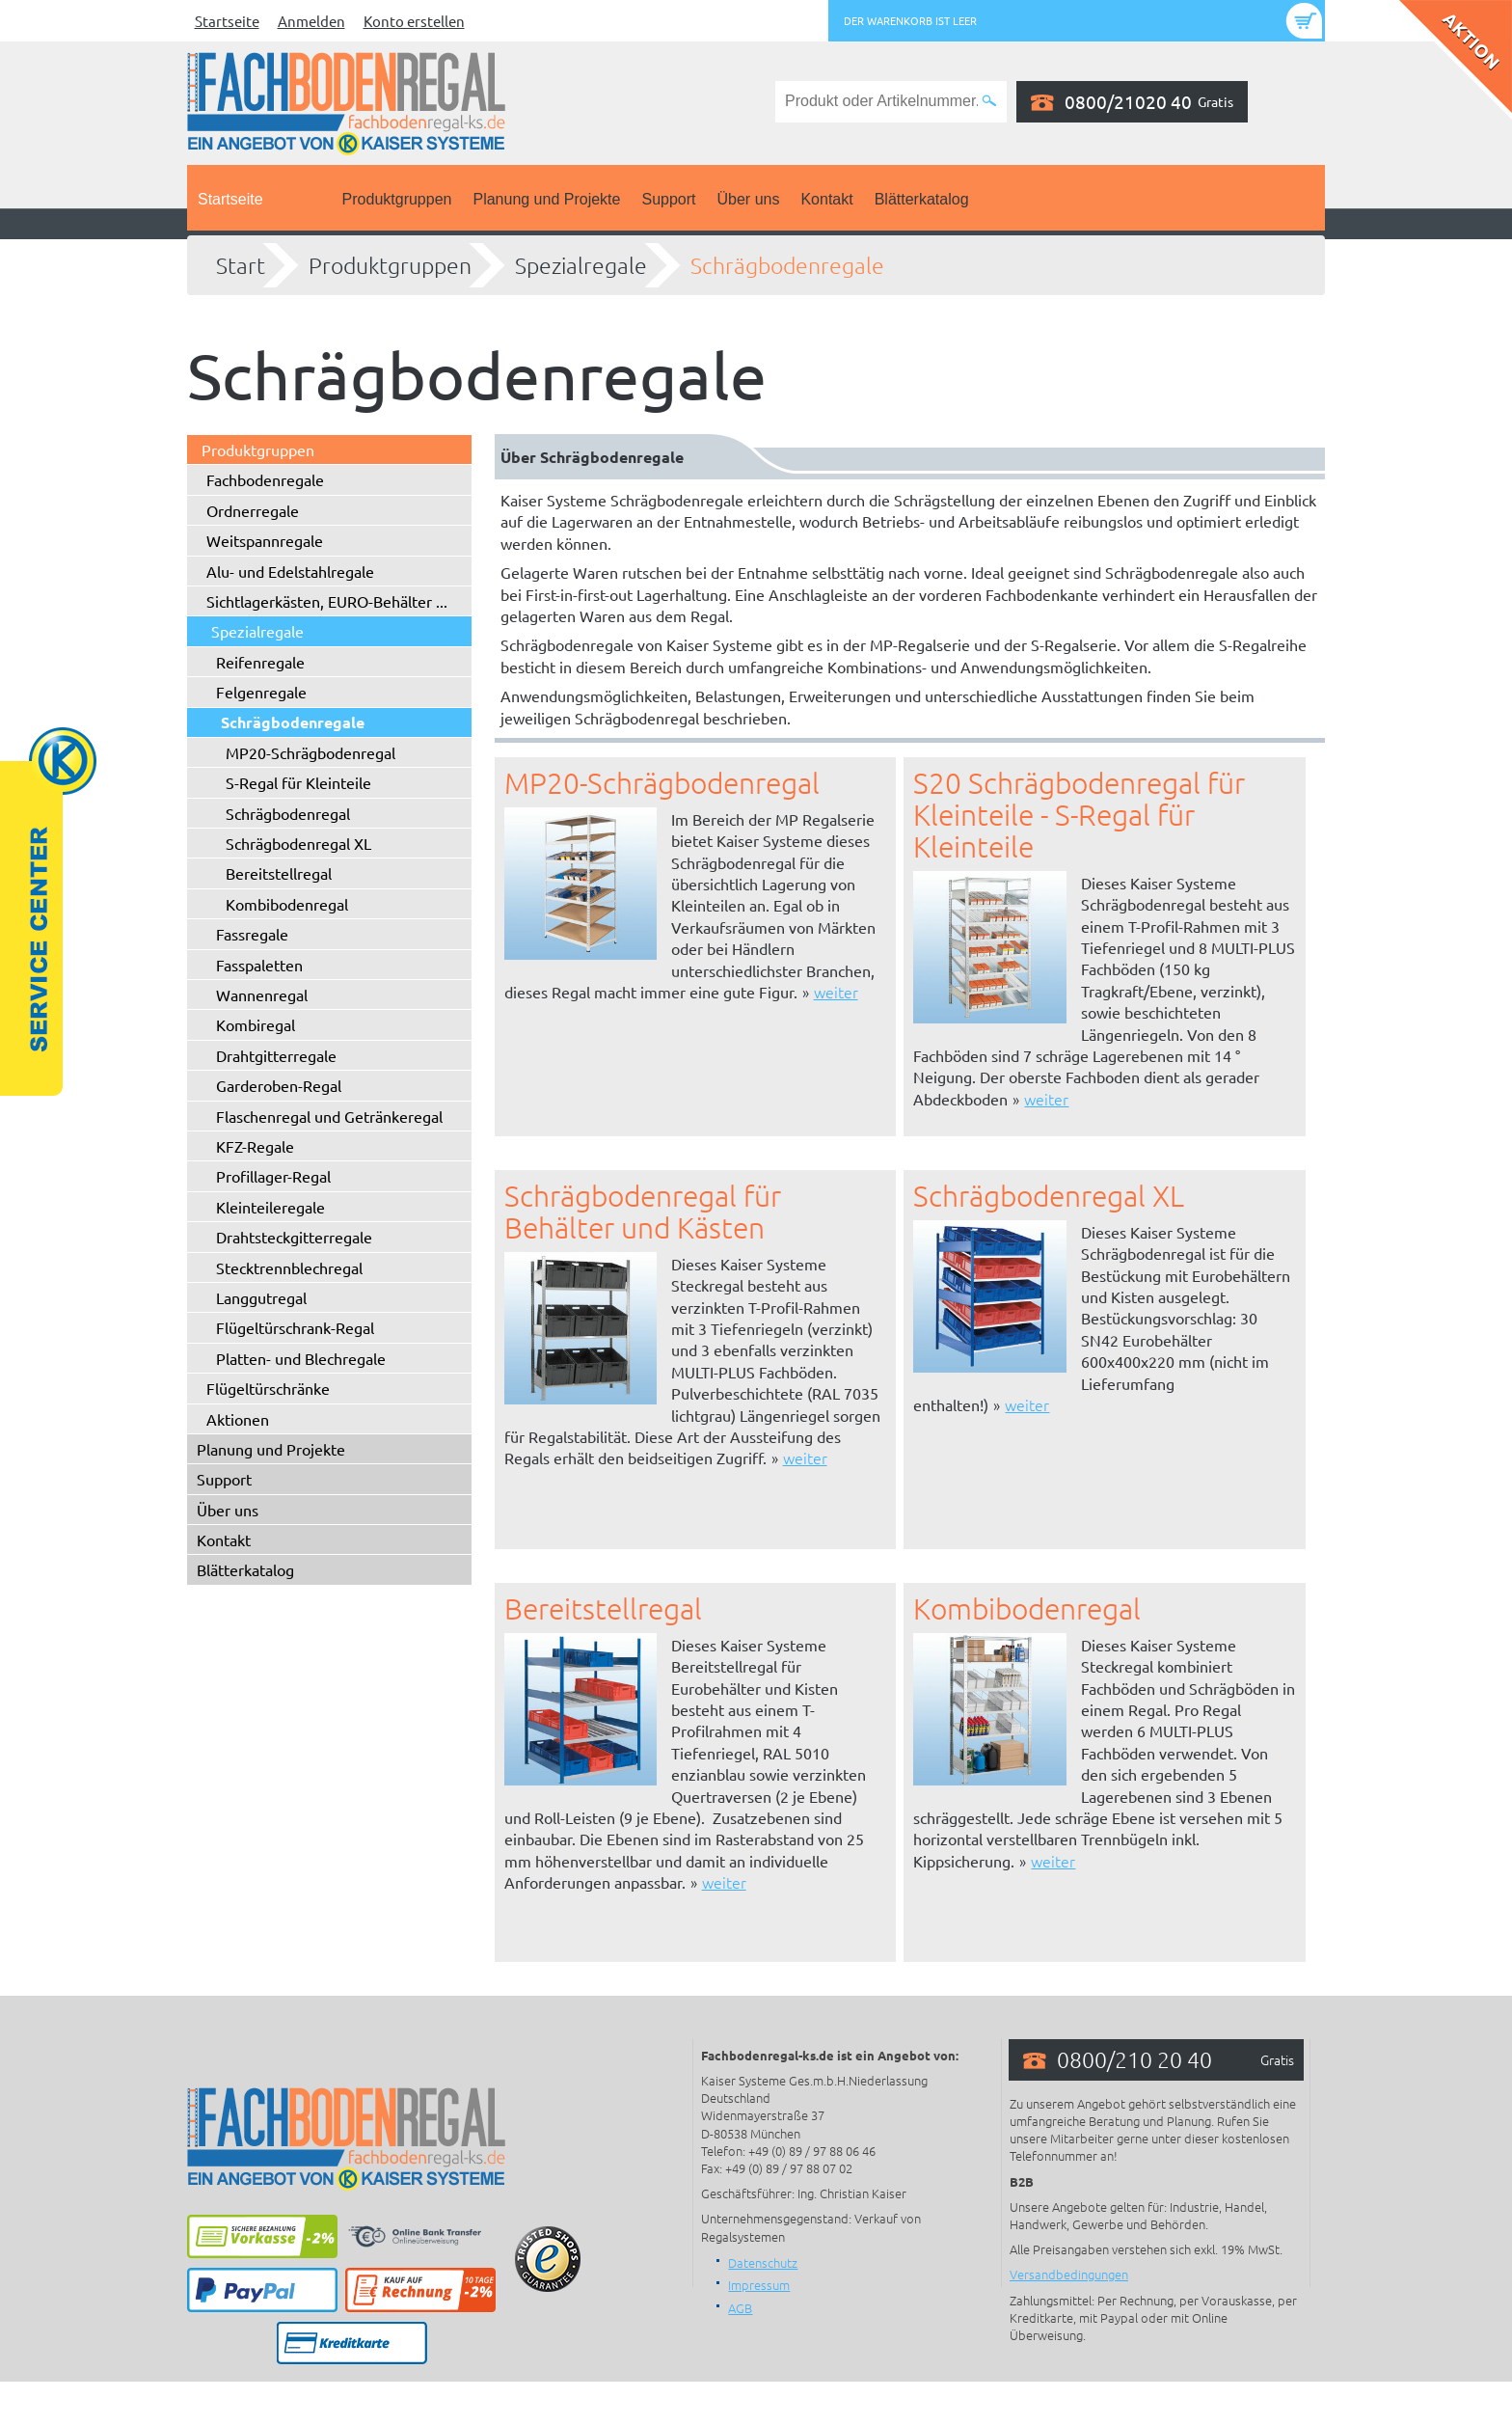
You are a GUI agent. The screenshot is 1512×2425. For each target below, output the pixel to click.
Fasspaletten (259, 964)
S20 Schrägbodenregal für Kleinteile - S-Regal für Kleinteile (1079, 814)
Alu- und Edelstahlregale (290, 571)
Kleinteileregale (270, 1206)
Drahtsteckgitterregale (294, 1236)
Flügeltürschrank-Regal (295, 1327)
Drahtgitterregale (276, 1055)
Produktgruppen (397, 199)
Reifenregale (260, 661)
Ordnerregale (252, 510)
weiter (836, 991)
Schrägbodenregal (288, 813)
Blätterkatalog (922, 199)
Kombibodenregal (287, 903)
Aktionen (237, 1419)
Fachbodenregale (265, 479)
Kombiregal (255, 1024)
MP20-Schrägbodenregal (310, 752)
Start (240, 265)
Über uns (748, 199)
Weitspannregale (264, 540)
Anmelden (311, 21)
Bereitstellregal (279, 873)
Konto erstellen (414, 21)
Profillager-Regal (273, 1175)
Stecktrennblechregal (289, 1267)
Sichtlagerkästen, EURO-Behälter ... (326, 601)
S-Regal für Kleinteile (298, 782)
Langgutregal (261, 1297)
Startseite (227, 21)
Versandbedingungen (1069, 2274)
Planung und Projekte (546, 199)
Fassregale (252, 933)
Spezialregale (581, 265)
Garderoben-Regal (278, 1085)
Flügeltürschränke (268, 1388)
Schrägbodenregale (787, 265)
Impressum (759, 2284)
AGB (740, 2308)
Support (668, 199)
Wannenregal (262, 994)
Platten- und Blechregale (301, 1358)
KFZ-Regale (255, 1146)
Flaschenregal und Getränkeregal (329, 1116)
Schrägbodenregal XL (298, 843)
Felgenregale (261, 691)
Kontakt (826, 199)
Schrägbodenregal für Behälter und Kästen (642, 1211)
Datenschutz (762, 2262)
